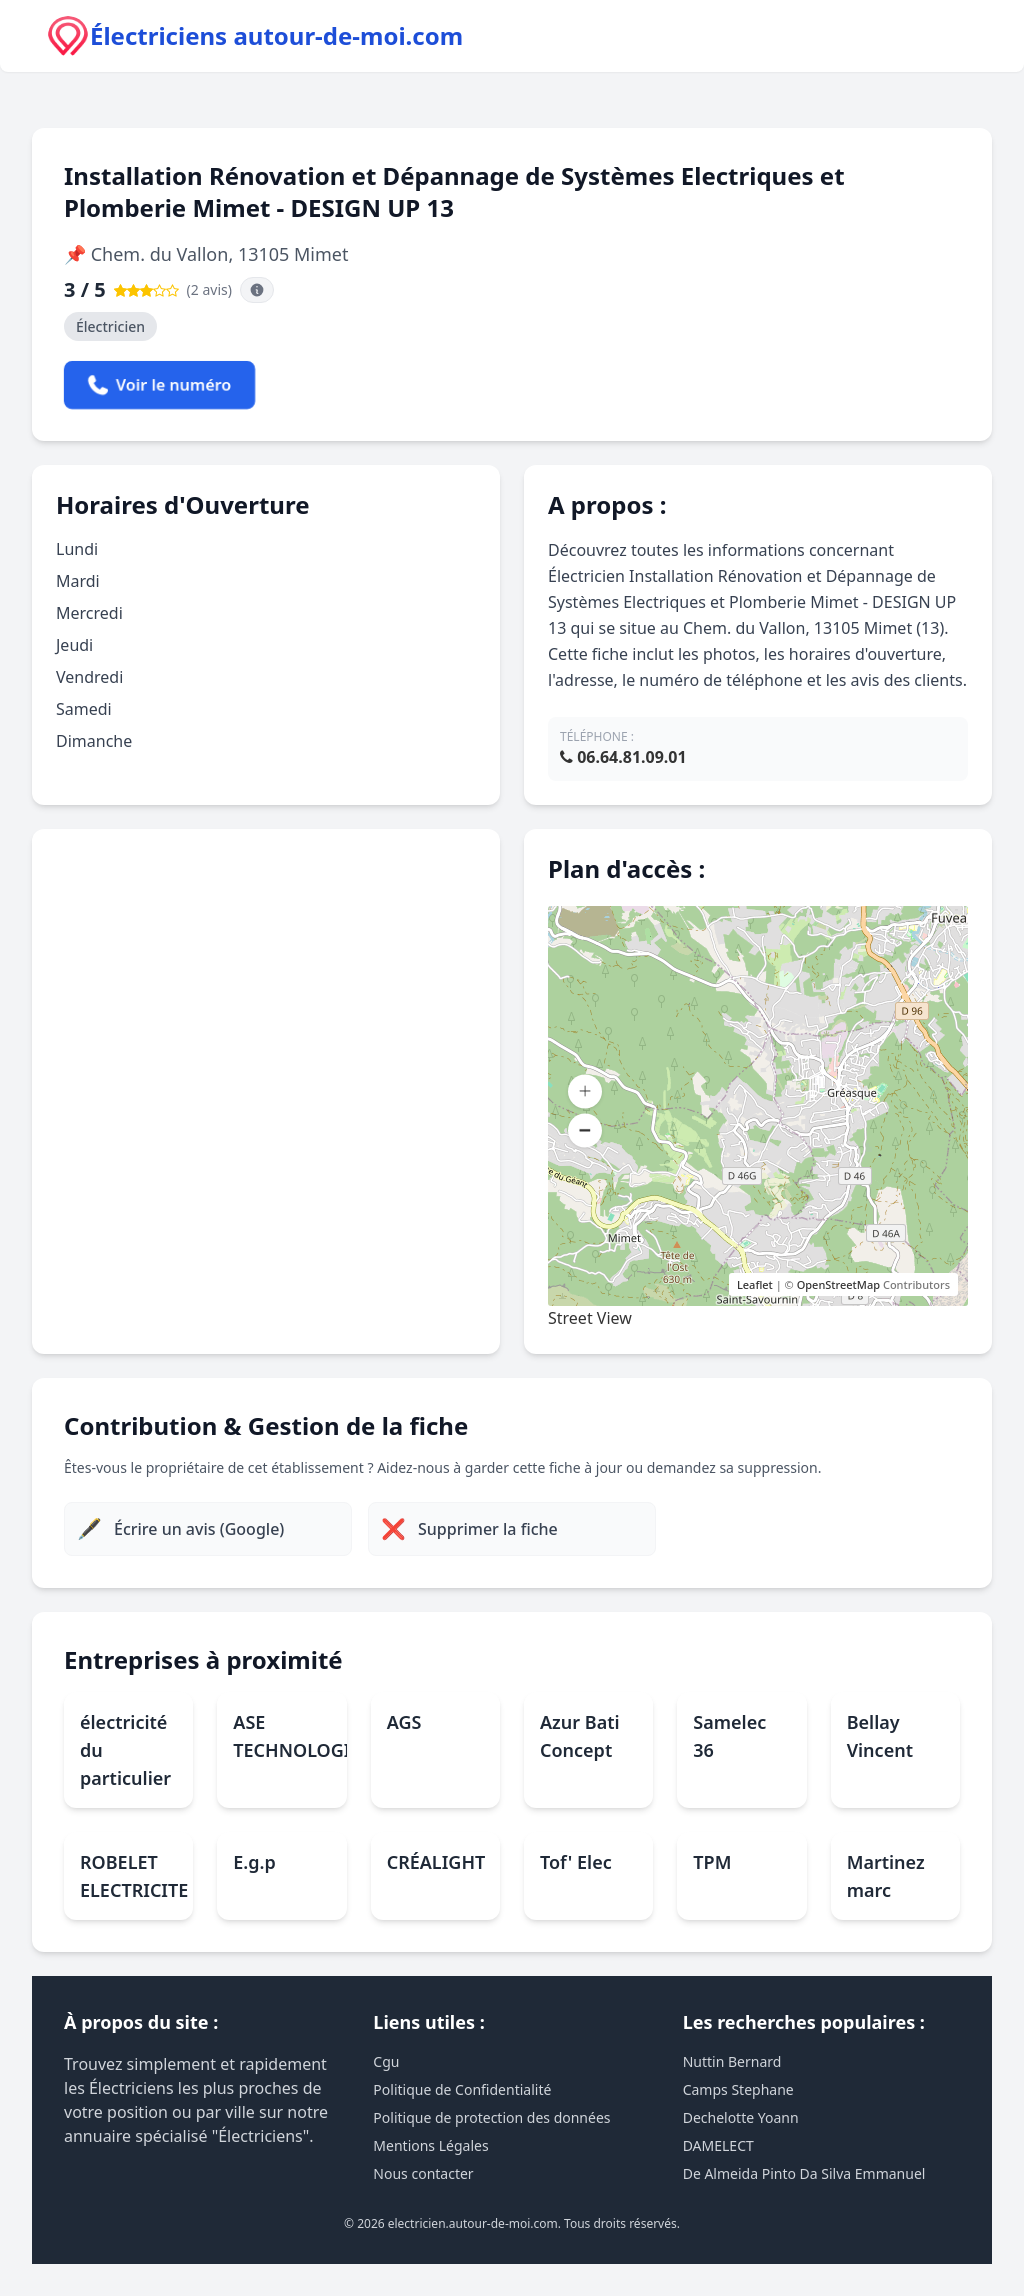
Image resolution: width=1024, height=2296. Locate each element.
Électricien (110, 326)
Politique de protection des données (491, 2117)
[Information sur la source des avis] (257, 290)
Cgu (386, 2061)
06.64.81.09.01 (623, 757)
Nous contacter (423, 2173)
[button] (585, 1092)
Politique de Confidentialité (462, 2089)
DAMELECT (718, 2145)
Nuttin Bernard (732, 2061)
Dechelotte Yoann (741, 2117)
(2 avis (207, 289)
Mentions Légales (430, 2145)
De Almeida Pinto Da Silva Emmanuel (804, 2173)
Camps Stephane (738, 2089)
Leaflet (755, 1284)
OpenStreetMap (838, 1284)
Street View (590, 1318)
